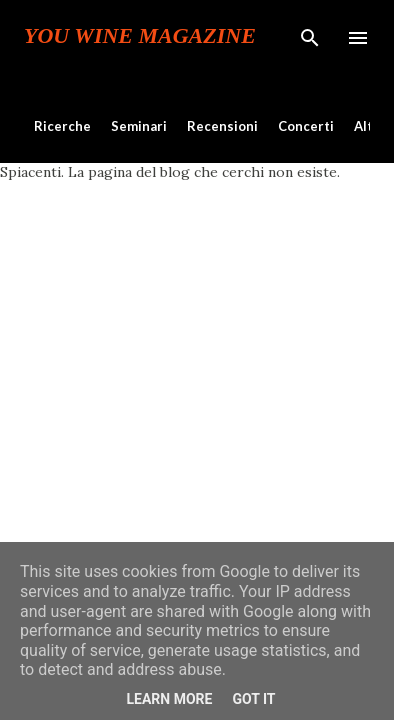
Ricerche (62, 126)
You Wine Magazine (140, 36)
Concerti (306, 126)
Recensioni (222, 126)
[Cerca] (310, 36)
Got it (253, 699)
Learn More (169, 699)
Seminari (139, 126)
